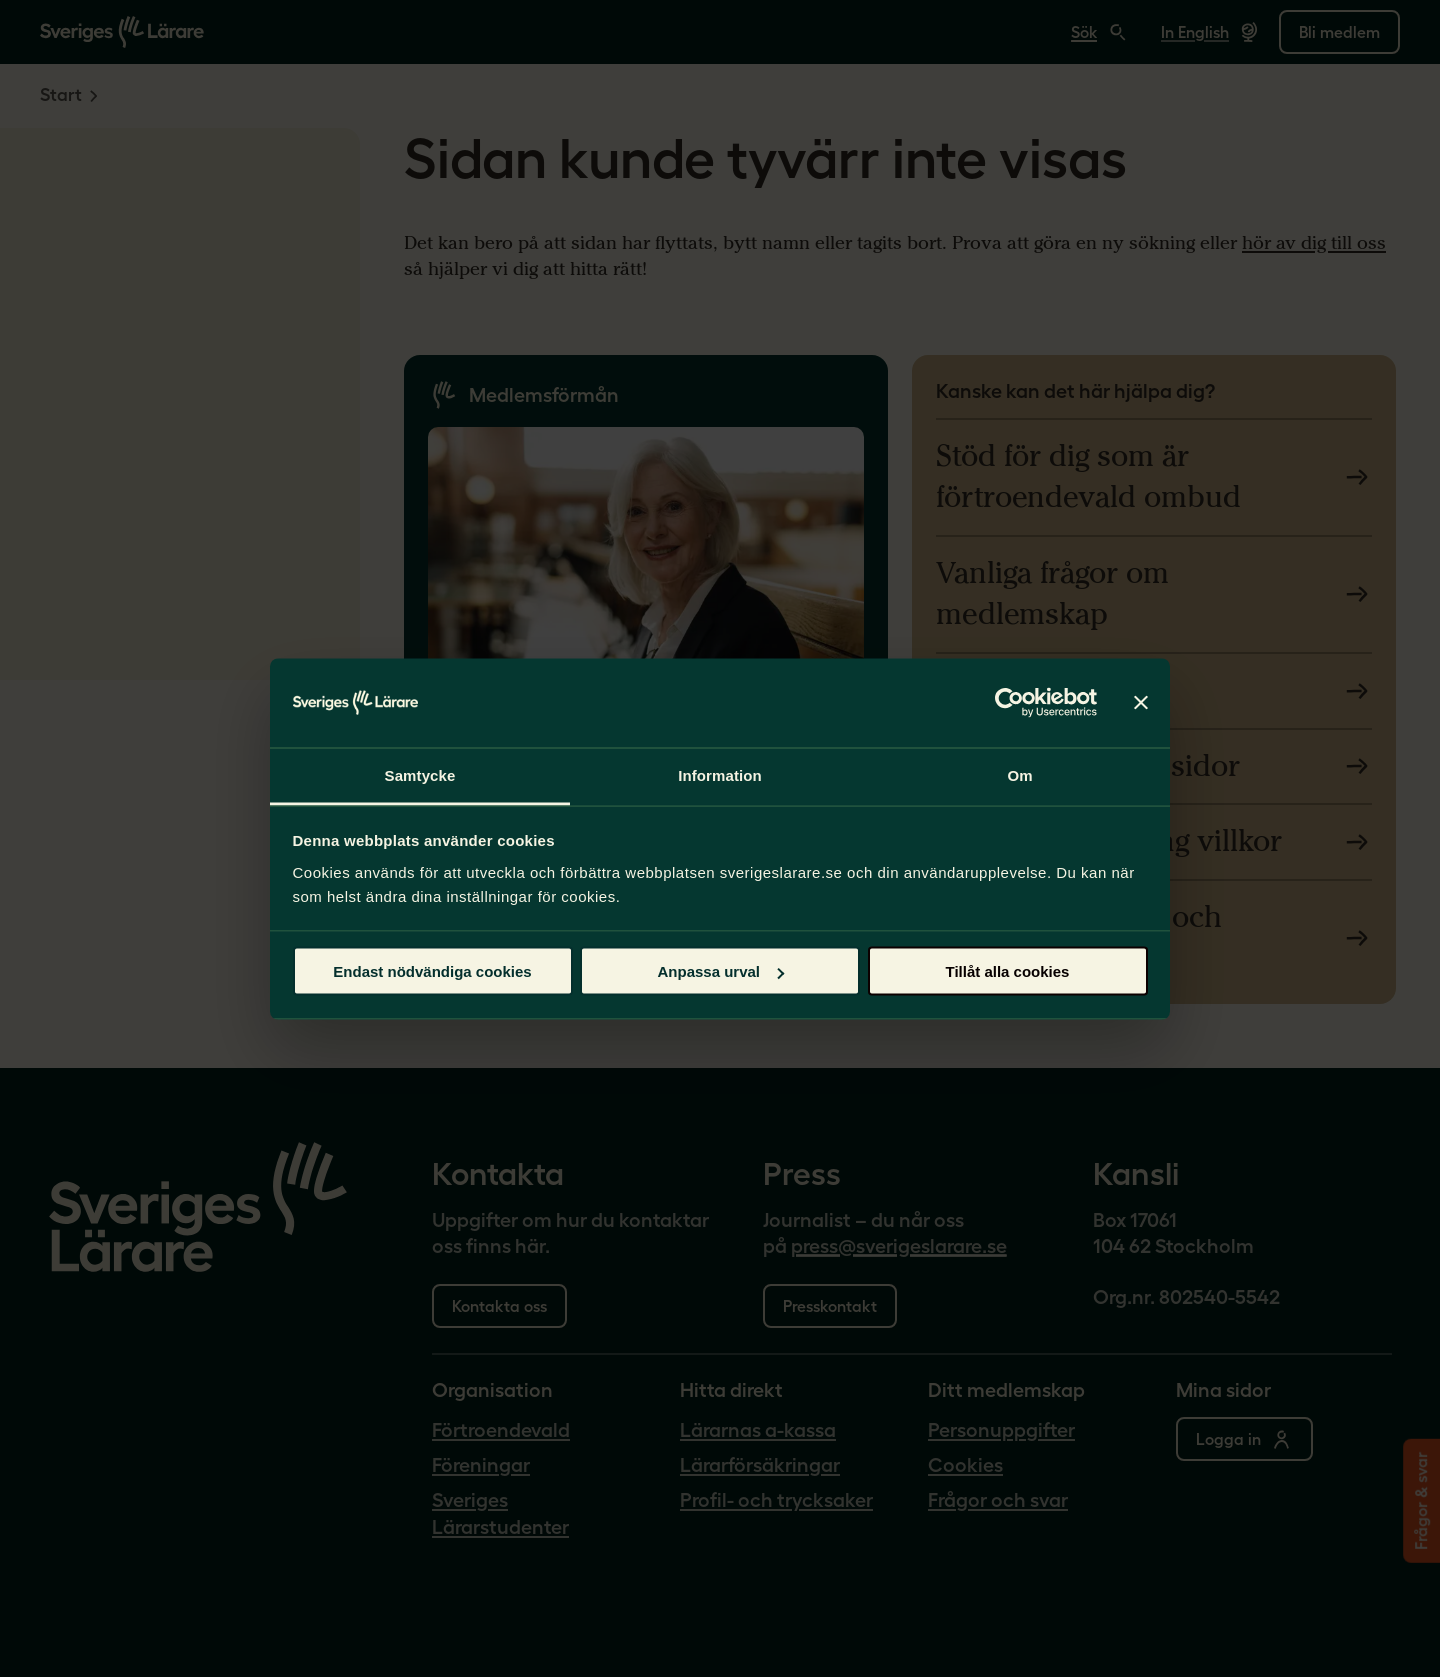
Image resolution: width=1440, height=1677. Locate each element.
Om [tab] (1019, 774)
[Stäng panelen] (1141, 703)
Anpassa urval (720, 971)
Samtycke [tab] (420, 774)
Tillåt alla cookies (1008, 971)
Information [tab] (720, 774)
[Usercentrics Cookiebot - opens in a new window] (1009, 702)
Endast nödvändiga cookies (432, 971)
